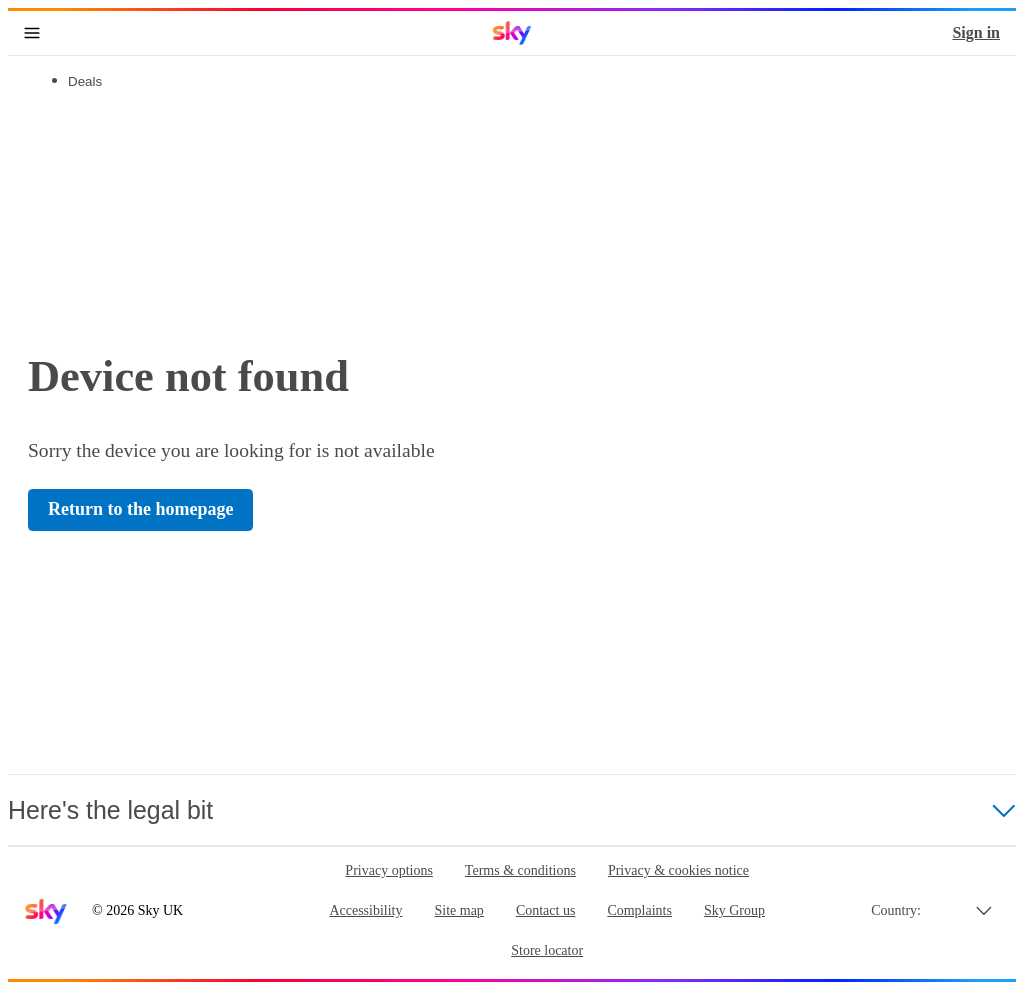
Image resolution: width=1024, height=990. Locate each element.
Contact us (546, 910)
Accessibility (365, 910)
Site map (458, 910)
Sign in (976, 32)
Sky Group (734, 910)
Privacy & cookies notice (678, 870)
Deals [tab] (85, 81)
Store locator (547, 950)
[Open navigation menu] (32, 33)
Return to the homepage (140, 509)
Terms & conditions (520, 870)
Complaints (639, 910)
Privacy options (389, 870)
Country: (896, 910)
